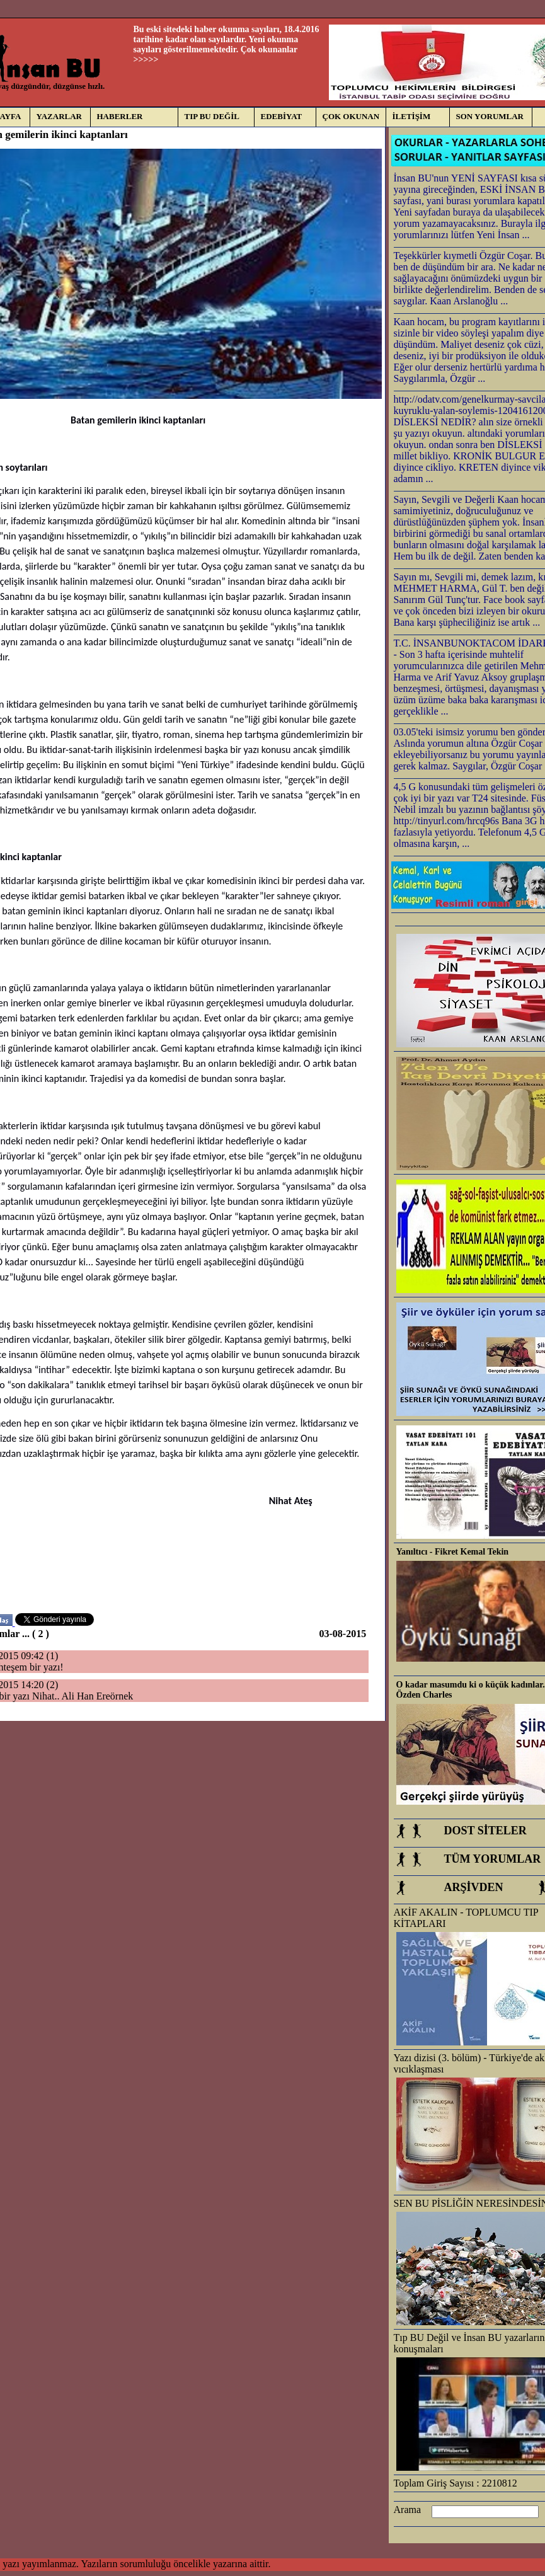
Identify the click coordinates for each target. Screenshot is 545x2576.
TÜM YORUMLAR (492, 1859)
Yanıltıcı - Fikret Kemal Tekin (452, 1551)
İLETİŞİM (412, 116)
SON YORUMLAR (490, 116)
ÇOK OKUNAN (351, 116)
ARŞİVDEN (473, 1887)
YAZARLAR (59, 116)
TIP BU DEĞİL (212, 116)
